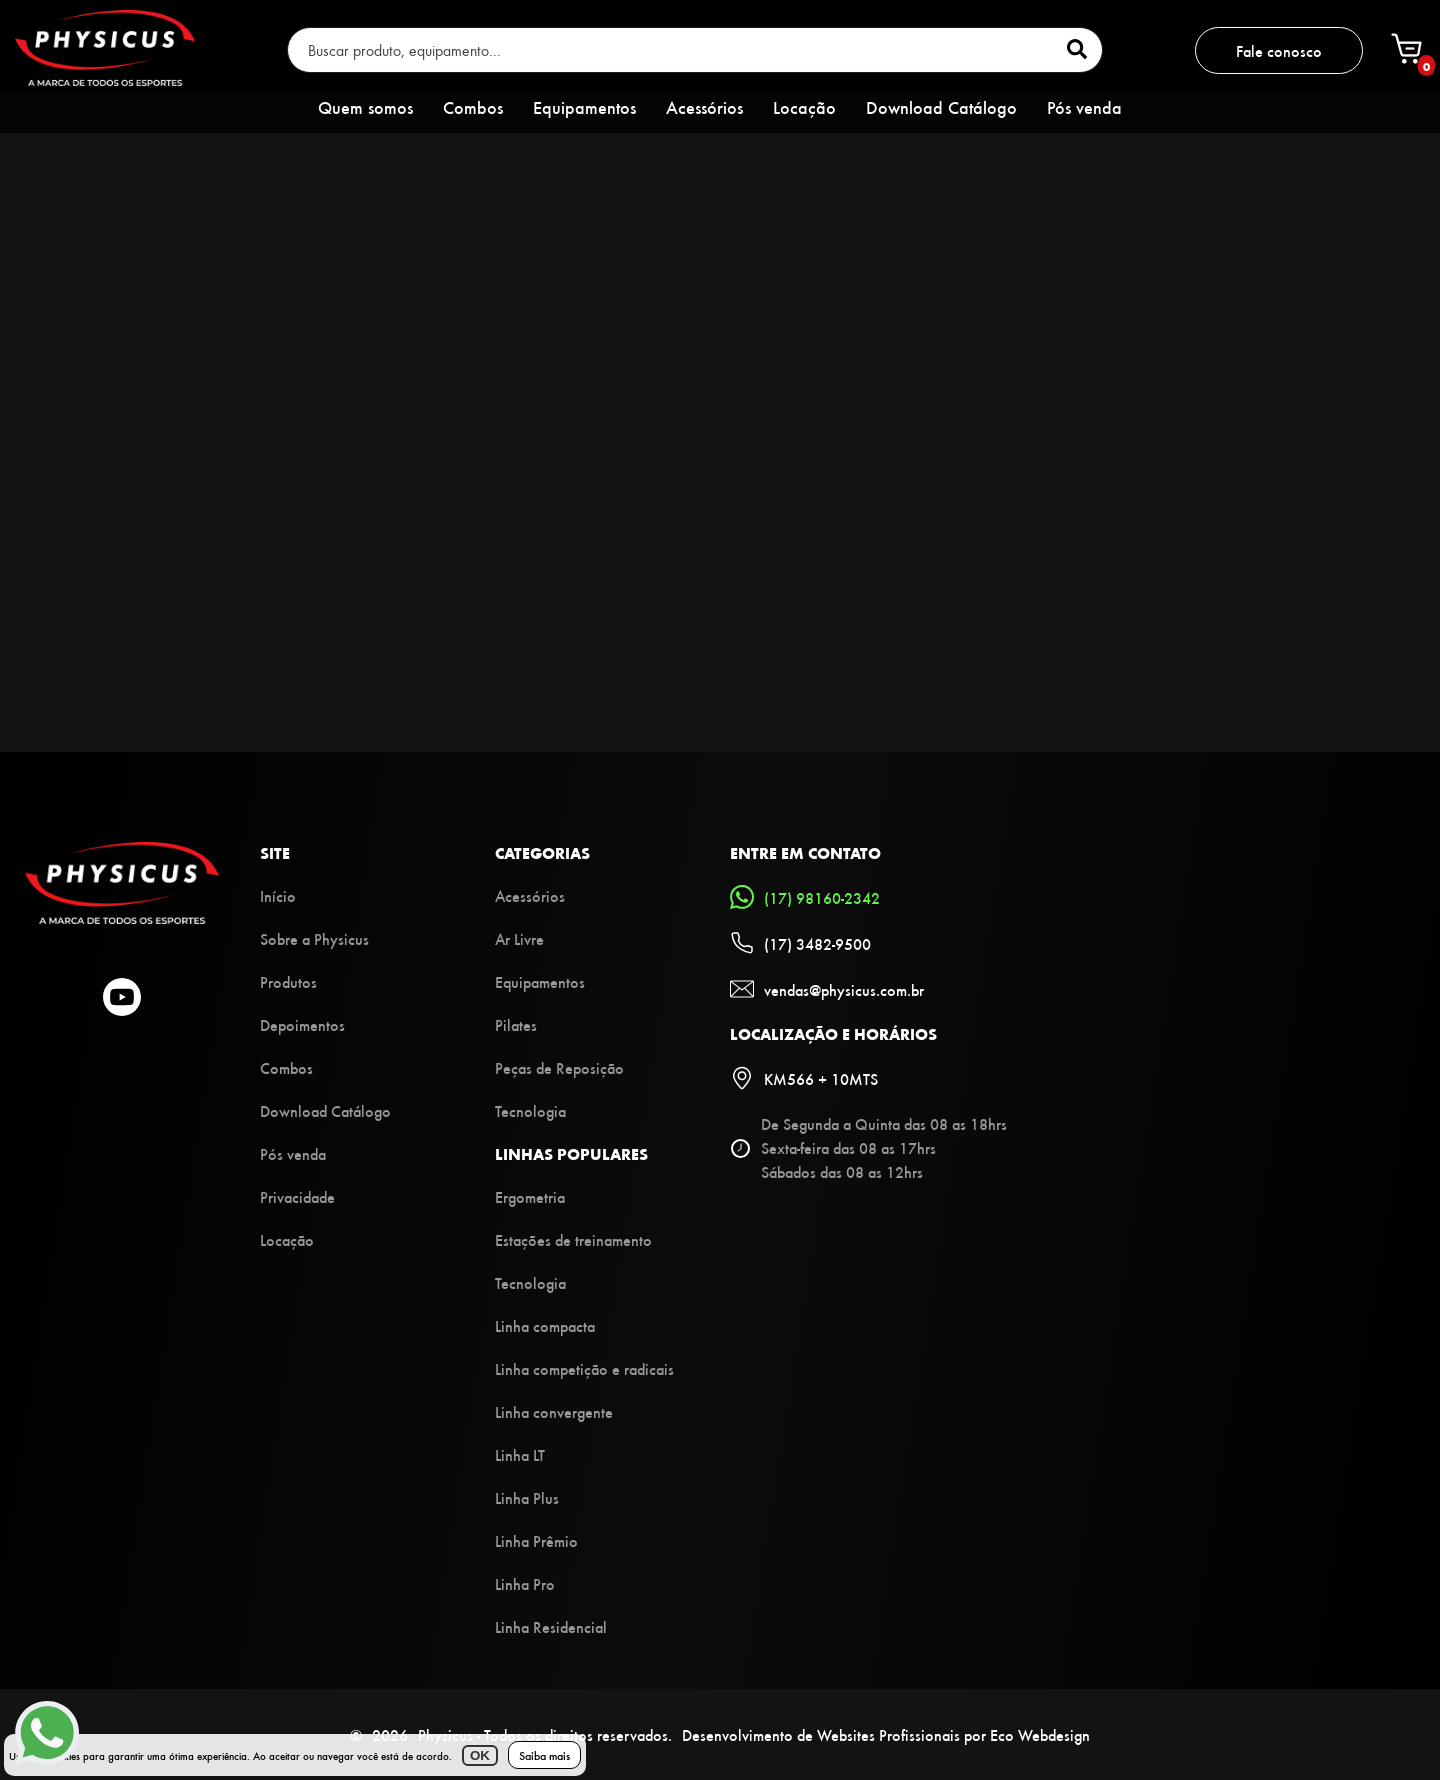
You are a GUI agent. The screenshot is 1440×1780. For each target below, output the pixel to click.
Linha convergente (554, 1411)
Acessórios (704, 107)
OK (480, 1755)
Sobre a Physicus (314, 938)
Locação (804, 107)
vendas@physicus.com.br (827, 989)
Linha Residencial (551, 1626)
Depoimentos (302, 1024)
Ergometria (530, 1196)
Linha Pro (525, 1583)
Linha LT (520, 1454)
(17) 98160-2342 (805, 897)
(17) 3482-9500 (800, 943)
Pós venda (1084, 107)
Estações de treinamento (573, 1239)
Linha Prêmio (536, 1540)
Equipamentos (584, 107)
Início (278, 895)
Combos (473, 107)
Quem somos (365, 107)
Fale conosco (1279, 50)
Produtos (288, 981)
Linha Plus (527, 1497)
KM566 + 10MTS (804, 1078)
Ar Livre (519, 938)
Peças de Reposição (559, 1067)
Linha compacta (545, 1325)
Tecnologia (530, 1110)
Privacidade (297, 1196)
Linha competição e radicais (584, 1368)
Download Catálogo (941, 107)
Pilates (516, 1024)
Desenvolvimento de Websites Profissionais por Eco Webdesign (886, 1734)
